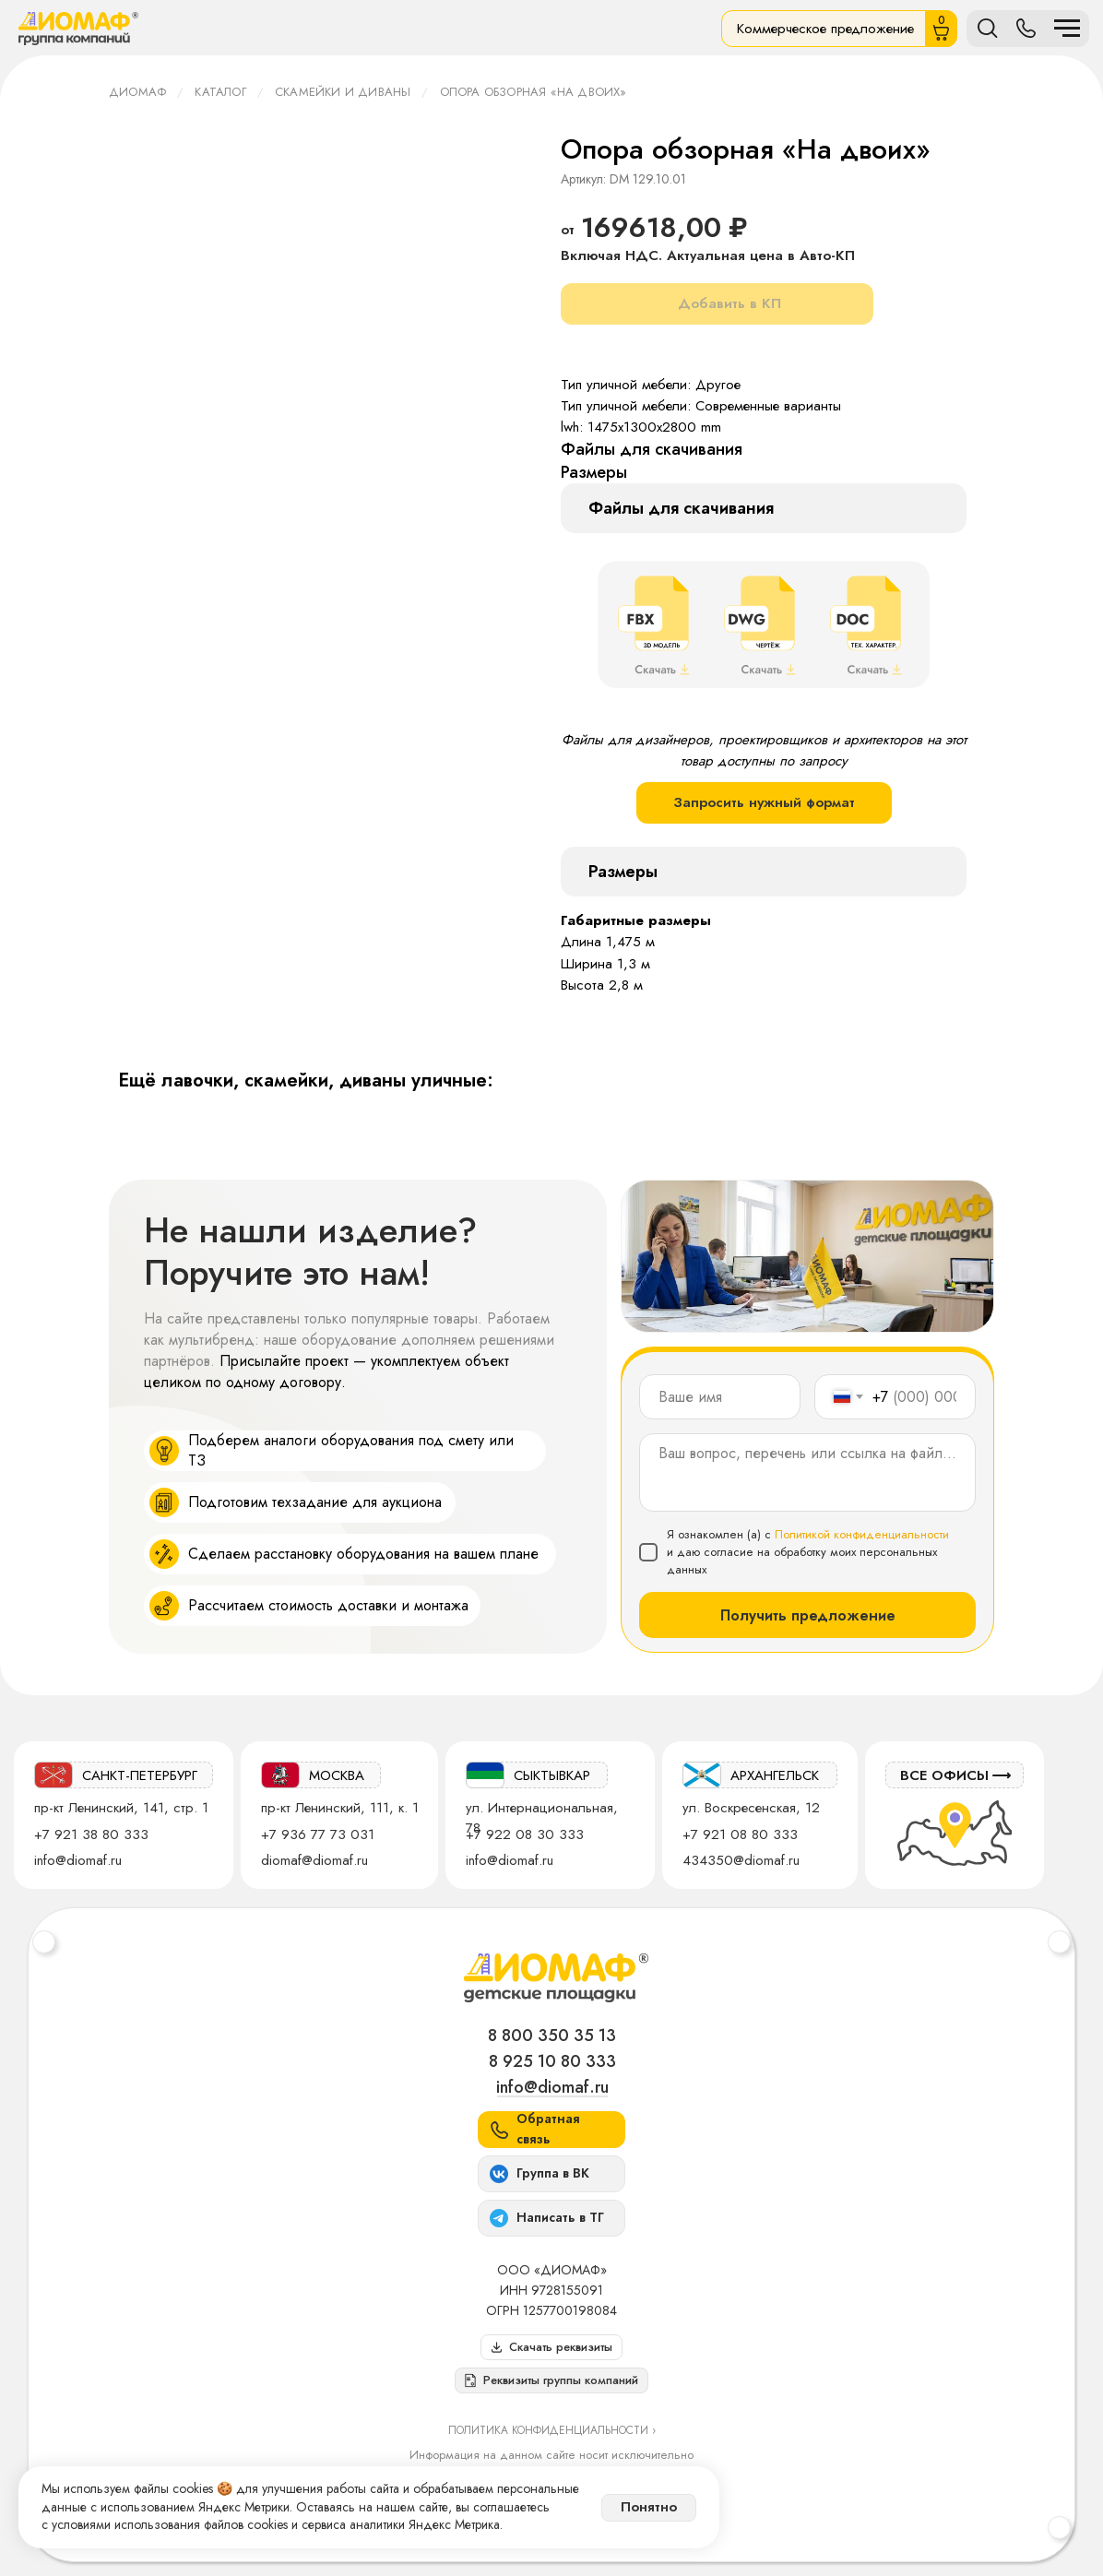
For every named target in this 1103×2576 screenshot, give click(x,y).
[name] (720, 1396)
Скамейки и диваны (342, 92)
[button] (551, 2380)
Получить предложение (807, 1615)
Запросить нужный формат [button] (764, 802)
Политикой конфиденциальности (862, 1534)
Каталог (220, 92)
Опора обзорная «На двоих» (533, 92)
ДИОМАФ (137, 92)
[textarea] (807, 1472)
